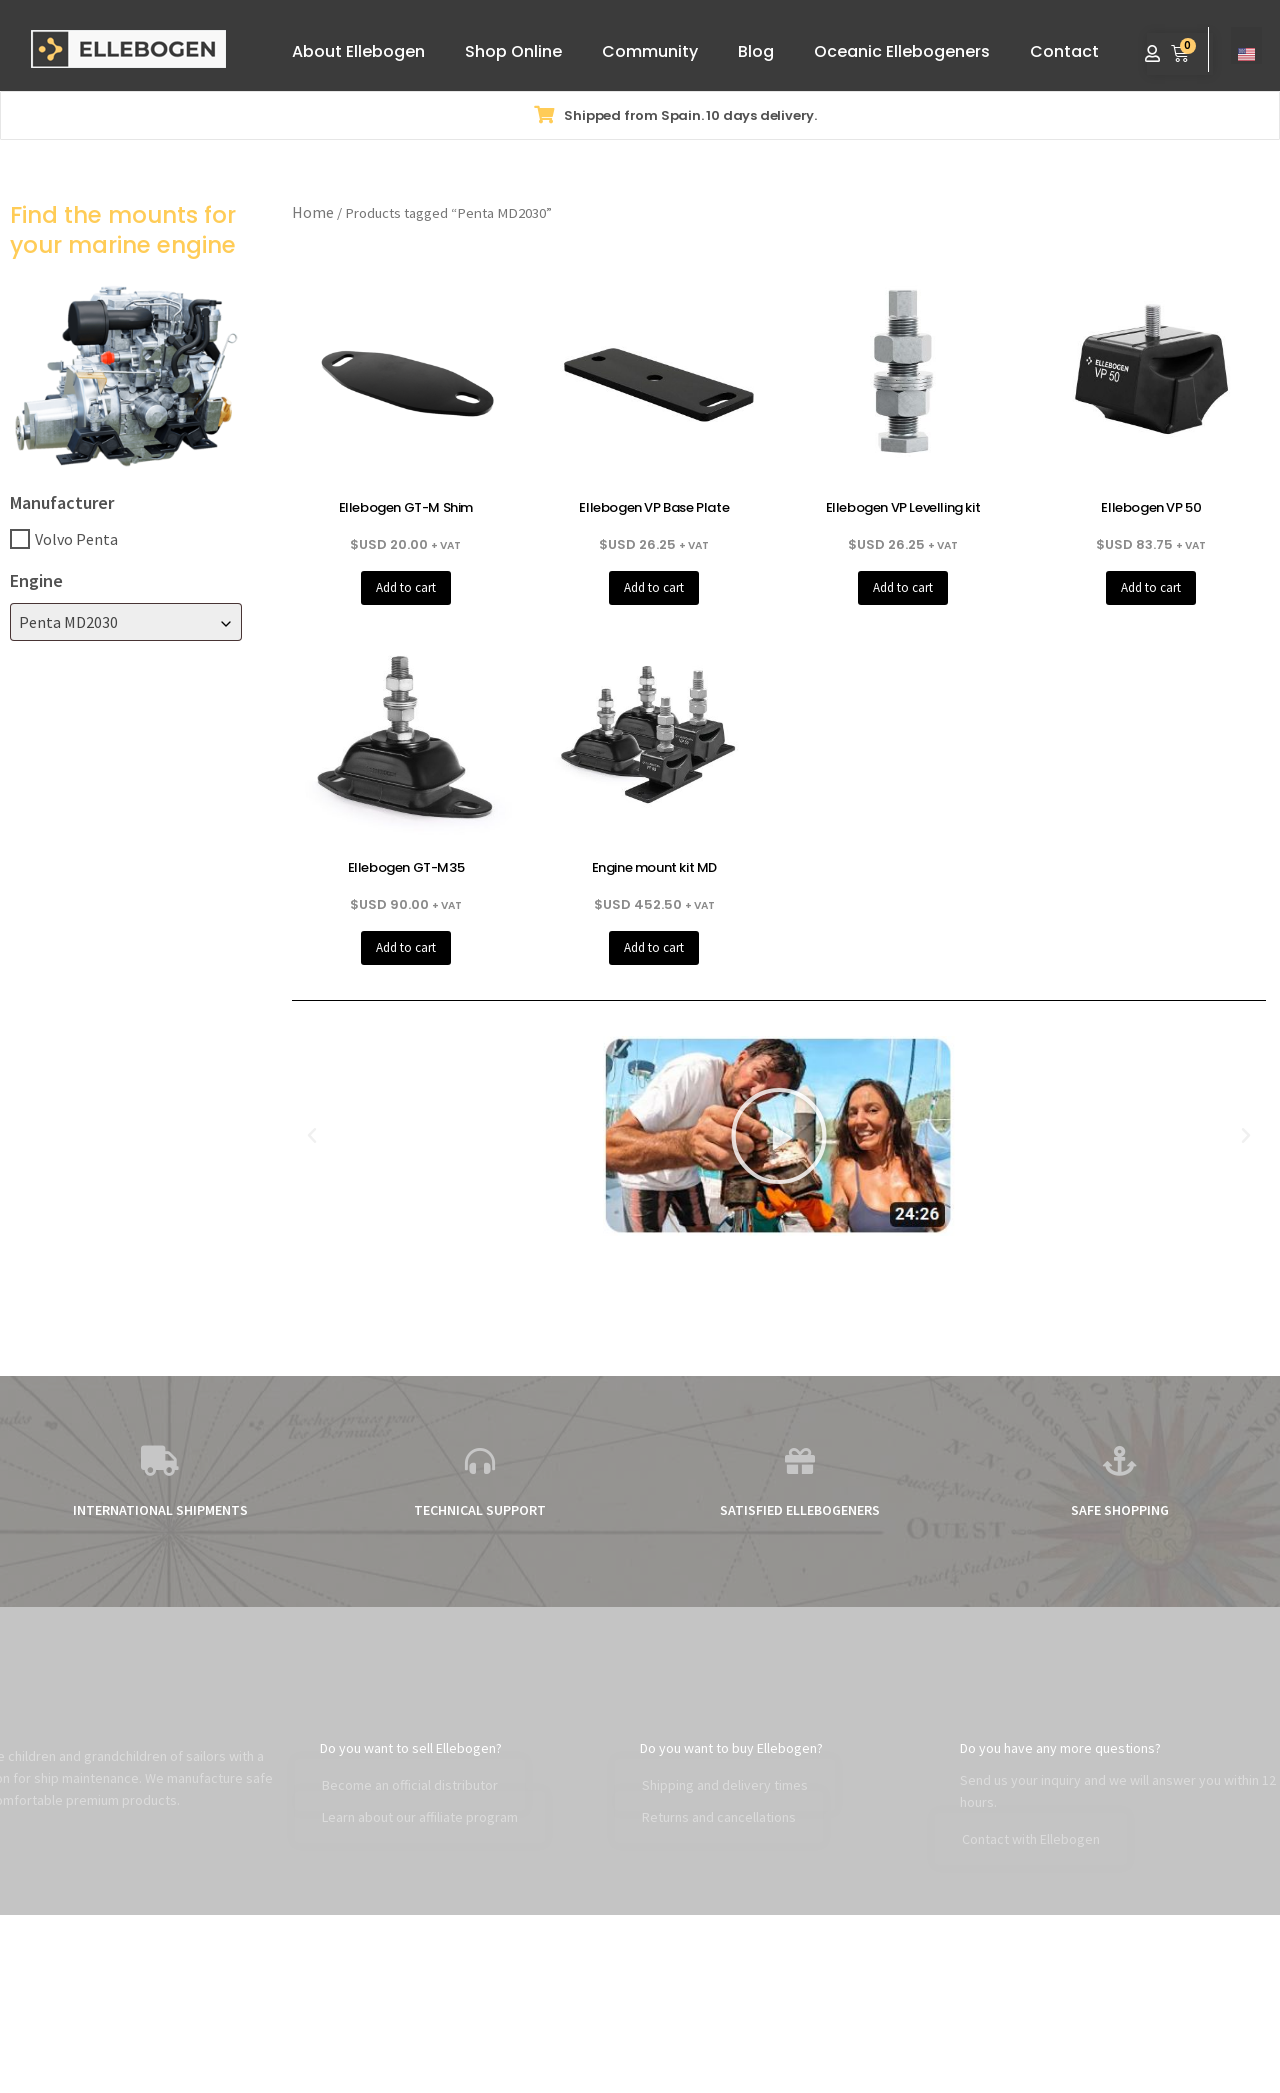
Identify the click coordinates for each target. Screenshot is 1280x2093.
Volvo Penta (76, 539)
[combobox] (126, 622)
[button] (312, 1136)
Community (650, 51)
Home (313, 212)
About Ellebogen (358, 51)
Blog (756, 51)
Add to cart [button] (406, 587)
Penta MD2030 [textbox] (68, 622)
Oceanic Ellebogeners (902, 51)
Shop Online (513, 51)
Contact (1064, 51)
